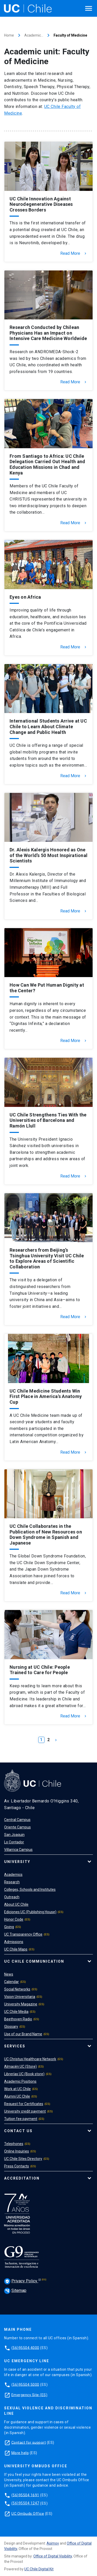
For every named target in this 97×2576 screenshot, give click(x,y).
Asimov (53, 2543)
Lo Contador (14, 1842)
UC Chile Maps (15, 1949)
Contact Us (18, 2131)
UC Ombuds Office (27, 2513)
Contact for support (28, 2442)
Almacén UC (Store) (20, 2066)
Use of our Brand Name (23, 2034)
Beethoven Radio (18, 2019)
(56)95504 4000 (25, 2347)
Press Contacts (16, 2166)
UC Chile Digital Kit (39, 2569)
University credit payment (25, 2111)
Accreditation (22, 2178)
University (17, 1862)
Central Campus (17, 1820)
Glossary (11, 2026)
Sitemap (15, 2290)
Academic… (33, 35)
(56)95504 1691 (25, 2495)
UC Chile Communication (34, 1961)
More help (20, 2453)
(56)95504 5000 (25, 2384)
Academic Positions (20, 2081)
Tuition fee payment (20, 2119)
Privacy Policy (21, 2281)
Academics (13, 1874)
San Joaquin (14, 1835)
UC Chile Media (16, 2012)
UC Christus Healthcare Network (30, 2059)
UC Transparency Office (23, 1934)
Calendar (11, 1982)
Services (14, 2046)
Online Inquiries (16, 2151)
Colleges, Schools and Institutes (30, 1889)
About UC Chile (16, 1904)
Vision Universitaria (19, 1997)
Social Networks (17, 1989)
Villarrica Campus (18, 1850)
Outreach (11, 1897)
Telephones (13, 2144)
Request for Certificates (23, 2104)
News (8, 1974)
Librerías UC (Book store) (24, 2074)
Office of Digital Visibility (52, 2556)
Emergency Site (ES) (29, 2395)
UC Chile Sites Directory (23, 2159)
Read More (73, 253)
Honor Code (13, 1919)
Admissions (13, 1942)
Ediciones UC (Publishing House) (30, 1912)
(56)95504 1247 (25, 2503)
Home (9, 35)
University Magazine (20, 2004)
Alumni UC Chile (17, 2096)
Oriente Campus (17, 1827)
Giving (9, 1927)
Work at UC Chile (17, 2089)
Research (12, 1882)
